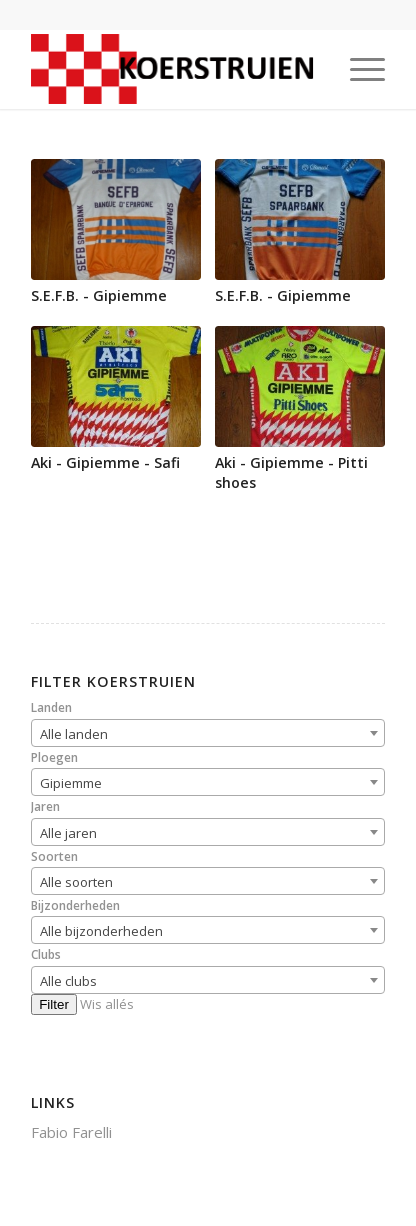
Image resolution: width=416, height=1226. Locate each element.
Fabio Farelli (71, 1132)
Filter (54, 1004)
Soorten (54, 856)
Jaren (45, 806)
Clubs (46, 954)
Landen (51, 707)
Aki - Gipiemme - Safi (105, 462)
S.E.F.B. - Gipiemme (99, 295)
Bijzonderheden (75, 905)
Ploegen (54, 757)
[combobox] (208, 733)
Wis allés (107, 1004)
